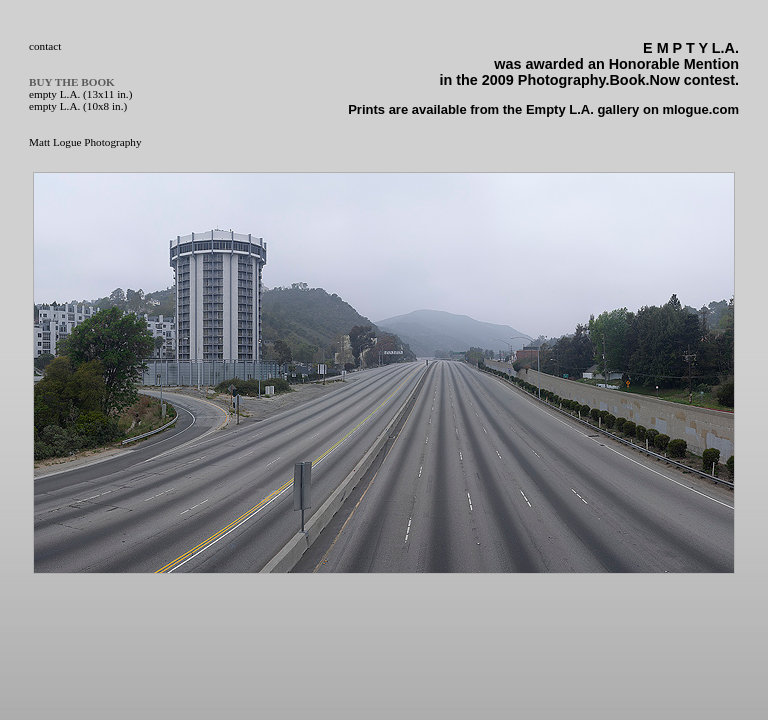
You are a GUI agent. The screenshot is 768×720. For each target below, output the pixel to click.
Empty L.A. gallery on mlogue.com (632, 109)
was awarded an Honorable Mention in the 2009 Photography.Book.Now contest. (589, 64)
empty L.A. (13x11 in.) (80, 94)
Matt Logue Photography (85, 142)
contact (45, 46)
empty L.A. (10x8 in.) (78, 106)
